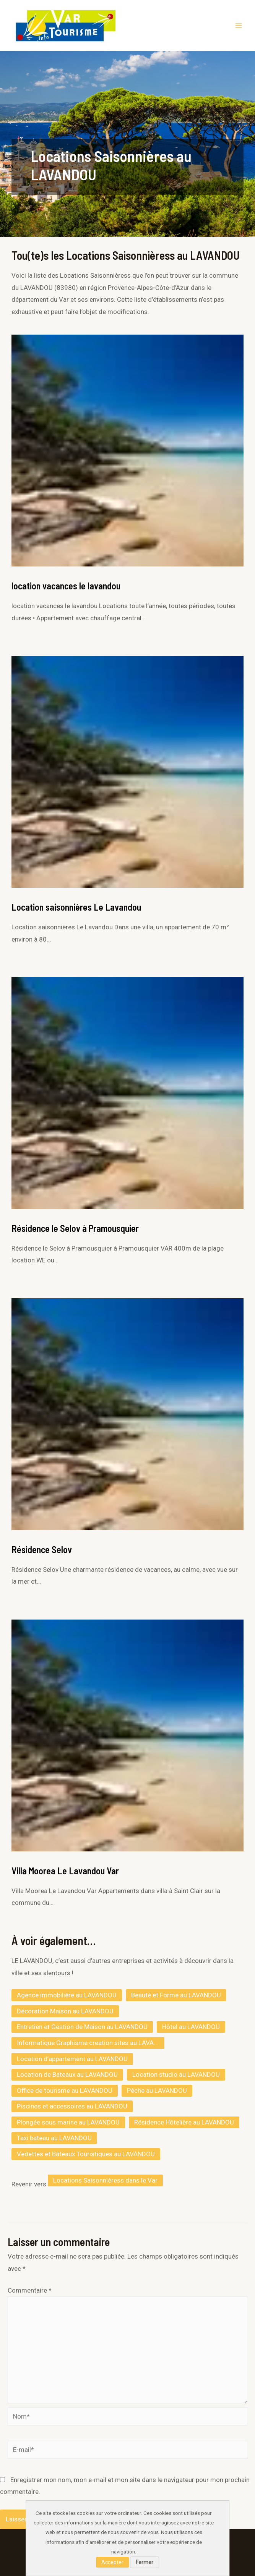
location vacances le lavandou (65, 585)
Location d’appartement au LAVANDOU (72, 2059)
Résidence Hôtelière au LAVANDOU (184, 2122)
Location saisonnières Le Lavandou (76, 907)
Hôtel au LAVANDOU (191, 2027)
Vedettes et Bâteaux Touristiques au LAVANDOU (86, 2154)
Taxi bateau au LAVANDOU (54, 2138)
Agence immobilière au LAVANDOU (67, 1995)
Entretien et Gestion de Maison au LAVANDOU (82, 2027)
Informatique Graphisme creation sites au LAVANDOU (90, 2043)
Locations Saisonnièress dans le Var (105, 2180)
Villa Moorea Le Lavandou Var (65, 1870)
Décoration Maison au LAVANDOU (65, 2011)
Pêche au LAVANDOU (157, 2090)
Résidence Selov (41, 1549)
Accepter (112, 2562)
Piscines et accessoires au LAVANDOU (72, 2106)
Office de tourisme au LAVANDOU (64, 2090)
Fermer (144, 2562)
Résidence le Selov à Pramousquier (75, 1228)
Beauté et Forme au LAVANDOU (176, 1995)
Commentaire (30, 2290)
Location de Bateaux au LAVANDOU (67, 2074)
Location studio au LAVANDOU (176, 2074)
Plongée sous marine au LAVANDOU (68, 2122)
